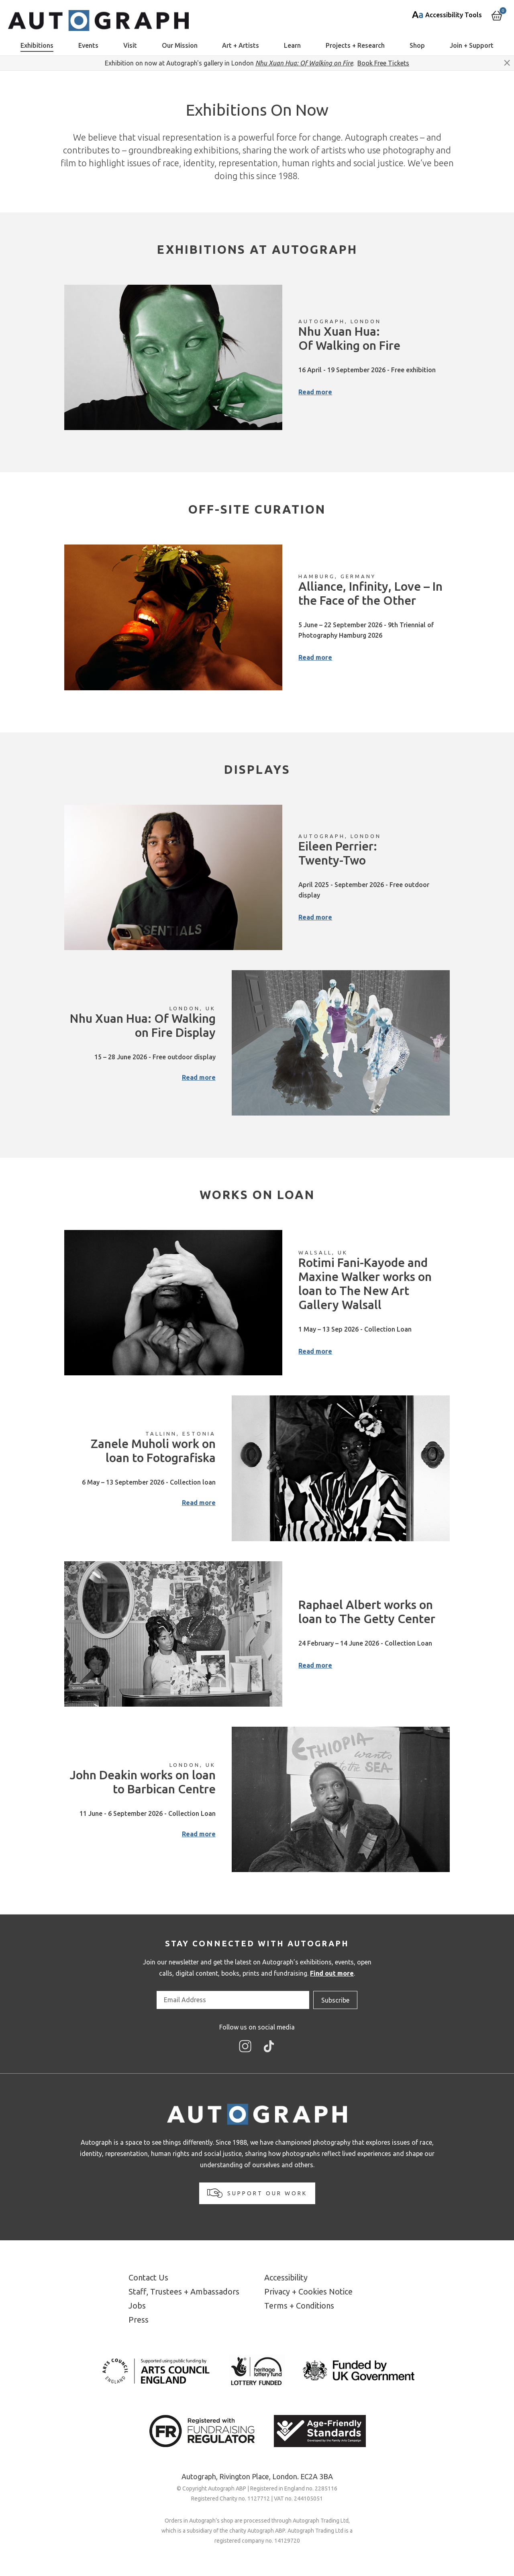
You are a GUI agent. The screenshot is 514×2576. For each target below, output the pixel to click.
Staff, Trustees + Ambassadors (183, 2291)
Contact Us (148, 2277)
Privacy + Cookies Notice (308, 2291)
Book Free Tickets (383, 63)
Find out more (332, 1973)
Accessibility (286, 2277)
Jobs (137, 2305)
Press (138, 2319)
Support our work (257, 2192)
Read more (315, 392)
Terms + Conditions (299, 2305)
